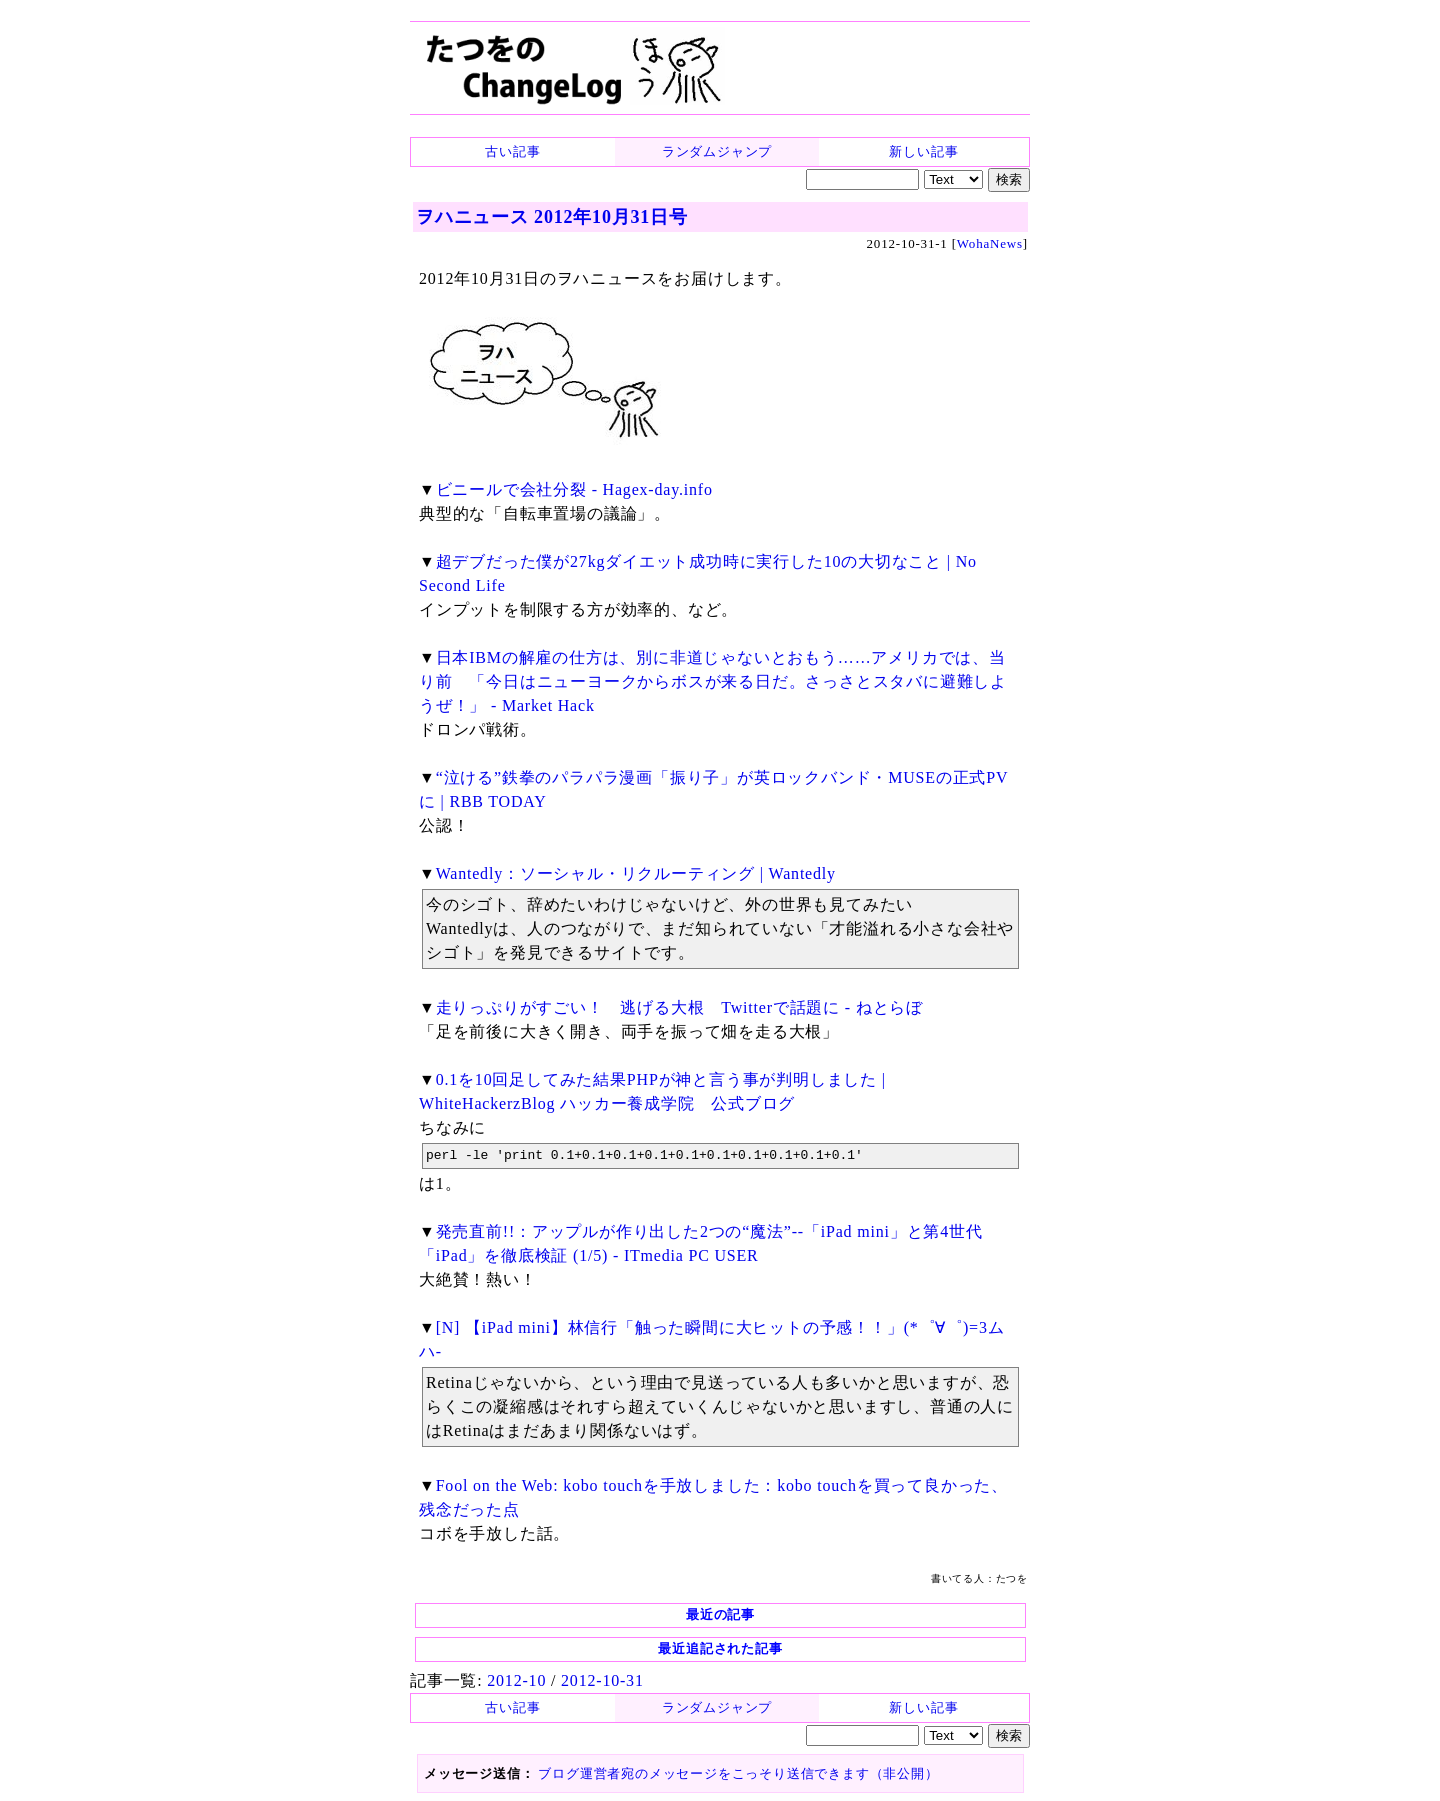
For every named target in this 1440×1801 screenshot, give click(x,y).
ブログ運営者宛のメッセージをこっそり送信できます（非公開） (738, 1773)
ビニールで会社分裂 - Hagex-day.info (574, 489)
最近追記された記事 (720, 1648)
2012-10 (516, 1680)
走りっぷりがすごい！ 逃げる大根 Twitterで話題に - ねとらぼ (679, 1007)
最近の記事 (720, 1614)
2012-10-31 (602, 1680)
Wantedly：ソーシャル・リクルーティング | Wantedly (636, 873)
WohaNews (990, 243)
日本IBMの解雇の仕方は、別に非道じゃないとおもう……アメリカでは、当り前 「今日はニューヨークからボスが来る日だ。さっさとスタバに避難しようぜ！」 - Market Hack (713, 681)
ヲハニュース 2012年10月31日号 (552, 217)
